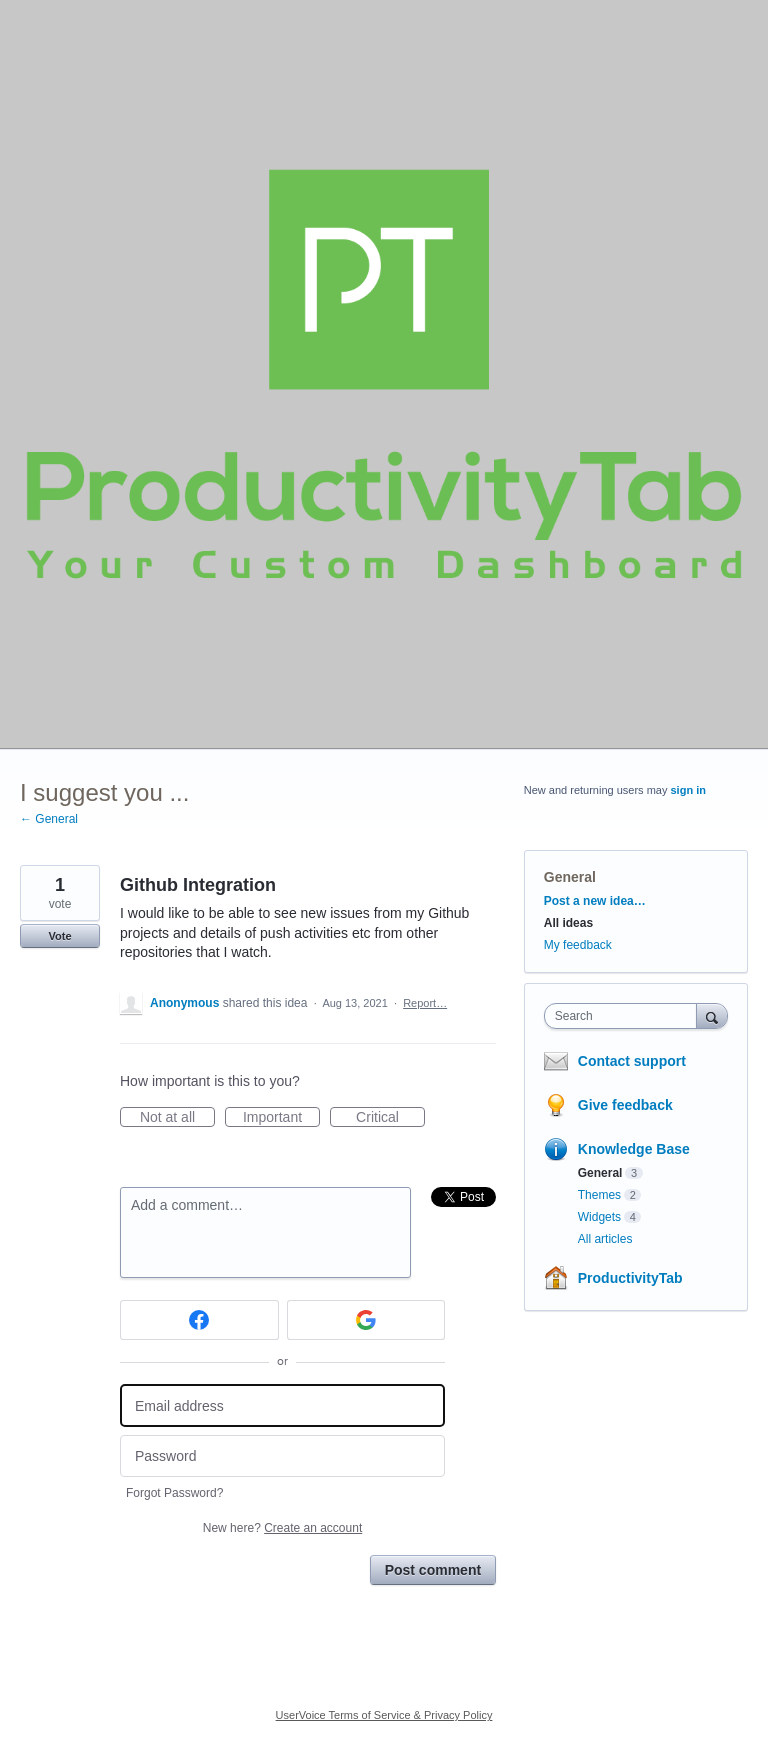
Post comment (433, 1570)
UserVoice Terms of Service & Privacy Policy (384, 1715)
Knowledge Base (634, 1149)
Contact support (632, 1061)
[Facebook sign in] (199, 1320)
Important (281, 1118)
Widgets (599, 1217)
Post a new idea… (595, 901)
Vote (59, 936)
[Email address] (282, 1405)
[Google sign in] (366, 1320)
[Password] (282, 1456)
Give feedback (625, 1105)
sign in (688, 790)
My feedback (578, 945)
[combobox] (625, 1016)
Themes (599, 1195)
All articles (605, 1239)
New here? (282, 1528)
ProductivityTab (630, 1278)
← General (49, 819)
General (570, 877)
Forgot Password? (174, 1493)
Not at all (177, 1118)
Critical (390, 1118)
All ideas (568, 923)
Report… (425, 1003)
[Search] (712, 1015)
